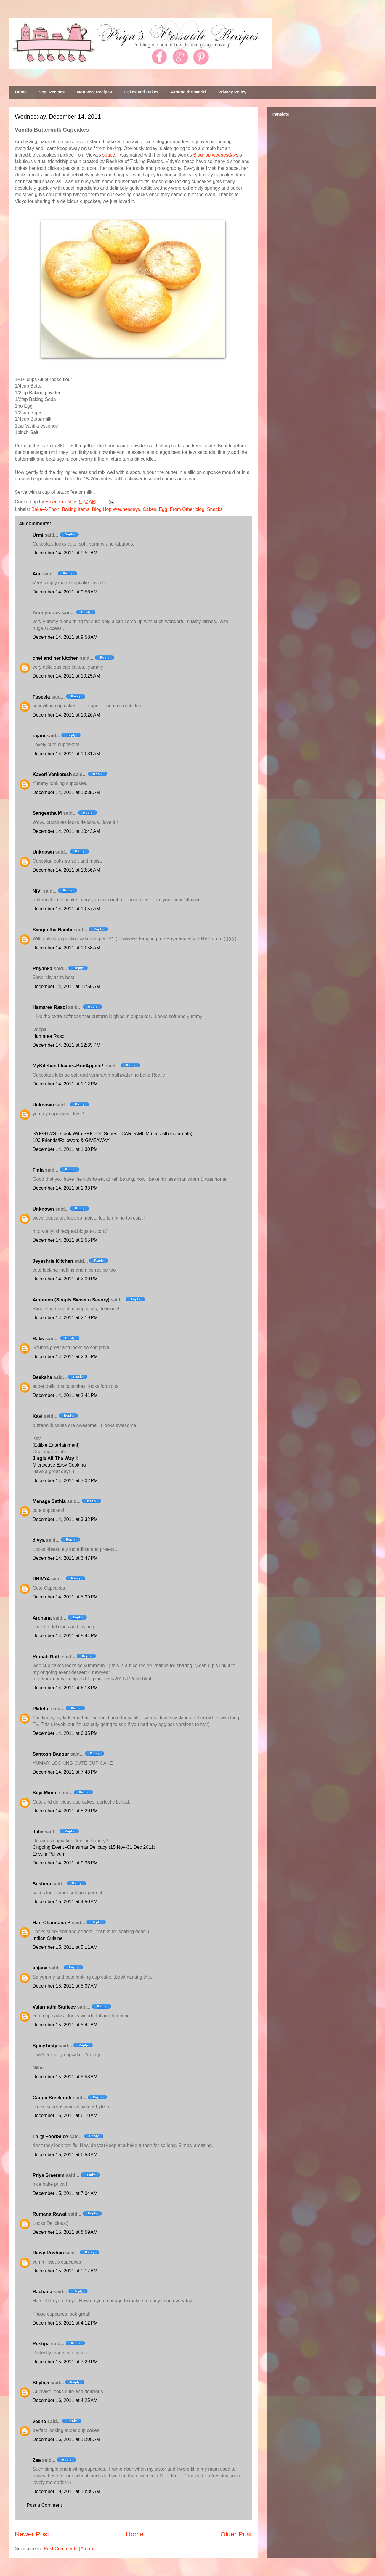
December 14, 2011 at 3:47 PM (65, 1558)
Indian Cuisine (47, 1938)
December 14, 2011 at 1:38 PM (65, 1188)
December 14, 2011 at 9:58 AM (65, 637)
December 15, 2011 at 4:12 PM (65, 2322)
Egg (163, 509)
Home (21, 92)
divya (39, 1540)
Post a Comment (44, 2505)
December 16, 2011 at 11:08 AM (66, 2439)
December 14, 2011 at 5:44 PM (65, 1635)
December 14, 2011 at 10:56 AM (66, 869)
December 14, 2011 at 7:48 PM (65, 1772)
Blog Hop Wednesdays (116, 509)
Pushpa (41, 2343)
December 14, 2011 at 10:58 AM (66, 947)
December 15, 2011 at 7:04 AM (65, 2193)
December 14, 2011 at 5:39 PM (65, 1596)
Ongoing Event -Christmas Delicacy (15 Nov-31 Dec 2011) (94, 1847)
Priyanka (42, 968)
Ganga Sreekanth (52, 2097)
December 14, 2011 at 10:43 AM (66, 831)
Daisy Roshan (48, 2252)
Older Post (236, 2534)
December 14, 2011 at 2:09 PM (65, 1278)
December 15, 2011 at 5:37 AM (65, 1985)
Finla (38, 1169)
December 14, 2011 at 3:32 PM (65, 1519)
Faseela (41, 696)
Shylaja (41, 2382)
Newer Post (32, 2534)
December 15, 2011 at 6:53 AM (65, 2154)
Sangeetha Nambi (52, 929)
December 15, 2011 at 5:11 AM (65, 1947)
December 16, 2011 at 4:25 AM (65, 2400)
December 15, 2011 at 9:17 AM (65, 2270)
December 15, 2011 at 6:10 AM (65, 2115)
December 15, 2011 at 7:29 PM (65, 2361)
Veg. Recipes (52, 92)
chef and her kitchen (56, 658)
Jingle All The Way (53, 1458)
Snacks (214, 509)
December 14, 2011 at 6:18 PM (65, 1687)
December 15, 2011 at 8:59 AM (65, 2232)
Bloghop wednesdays (215, 154)
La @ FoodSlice (50, 2136)
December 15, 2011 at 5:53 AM (65, 2076)
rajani (39, 735)
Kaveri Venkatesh (52, 774)
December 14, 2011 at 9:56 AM (65, 591)
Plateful (41, 1708)
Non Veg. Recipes (94, 92)
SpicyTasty (45, 2045)
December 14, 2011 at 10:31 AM (66, 753)
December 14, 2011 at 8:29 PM (65, 1810)
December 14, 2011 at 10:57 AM (66, 908)
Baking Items (75, 509)
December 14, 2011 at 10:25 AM (66, 675)
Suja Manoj (45, 1792)
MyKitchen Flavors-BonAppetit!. (69, 1065)
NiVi (37, 890)
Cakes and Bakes (141, 92)
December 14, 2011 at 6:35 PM (65, 1733)
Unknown (43, 851)
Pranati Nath (46, 1656)
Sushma (42, 1883)
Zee (37, 2460)
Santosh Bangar (51, 1753)
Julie (38, 1831)
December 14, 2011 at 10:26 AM (66, 714)
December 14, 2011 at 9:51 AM (65, 552)
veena (39, 2421)
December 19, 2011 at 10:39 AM (66, 2491)
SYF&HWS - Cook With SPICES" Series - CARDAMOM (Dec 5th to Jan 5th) (112, 1133)
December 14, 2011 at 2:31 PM (65, 1356)
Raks (38, 1338)
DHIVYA (41, 1578)
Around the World (188, 92)
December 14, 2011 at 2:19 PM (65, 1317)
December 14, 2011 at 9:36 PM (65, 1862)
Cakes (149, 509)
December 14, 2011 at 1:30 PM (65, 1149)
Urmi (38, 535)
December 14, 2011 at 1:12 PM (65, 1083)
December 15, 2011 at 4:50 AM (65, 1901)
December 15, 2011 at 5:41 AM (65, 2024)
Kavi (38, 1416)
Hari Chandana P (51, 1922)
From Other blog (187, 509)
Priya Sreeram (49, 2175)
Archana (42, 1617)
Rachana (42, 2291)
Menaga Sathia (49, 1501)
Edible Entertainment (56, 1445)
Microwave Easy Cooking (59, 1464)
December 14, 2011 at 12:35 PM (66, 1045)
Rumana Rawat (50, 2214)
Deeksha (42, 1377)
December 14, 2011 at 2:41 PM (65, 1395)
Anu (37, 573)
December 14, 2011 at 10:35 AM (66, 792)
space (108, 154)
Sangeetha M (47, 813)
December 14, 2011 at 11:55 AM (66, 986)
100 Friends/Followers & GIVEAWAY (71, 1140)
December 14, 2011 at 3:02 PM (65, 1480)
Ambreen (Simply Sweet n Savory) (71, 1299)
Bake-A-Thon (45, 509)
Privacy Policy (232, 92)
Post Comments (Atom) (68, 2548)
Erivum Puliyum (49, 1853)
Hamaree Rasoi (50, 1007)
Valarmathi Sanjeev (54, 2006)
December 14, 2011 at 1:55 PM (65, 1240)
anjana (40, 1967)
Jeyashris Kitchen (53, 1261)
